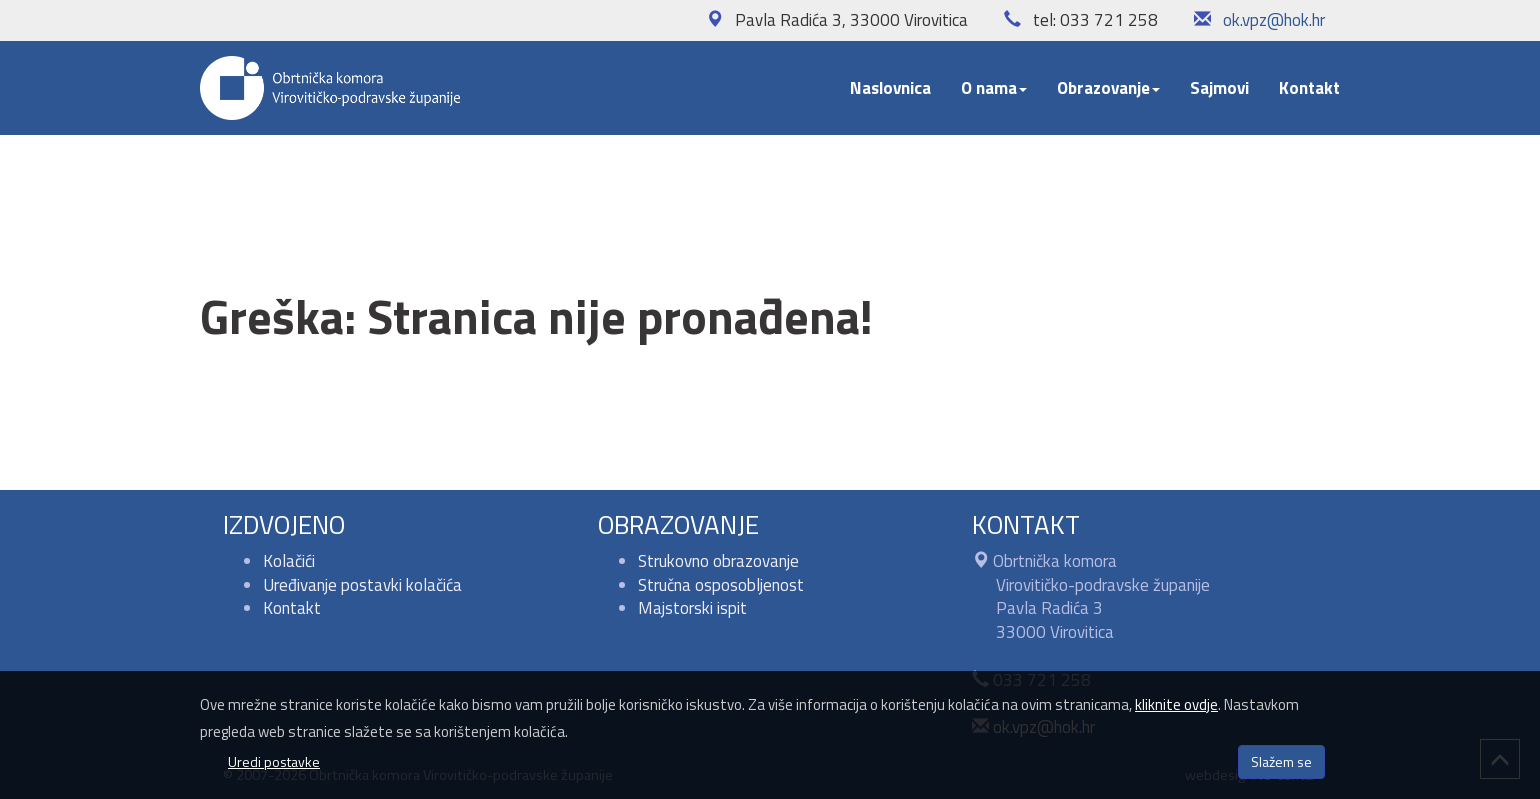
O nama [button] (994, 88)
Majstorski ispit (692, 608)
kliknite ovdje (1176, 704)
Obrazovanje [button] (1108, 88)
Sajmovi (1219, 88)
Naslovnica (890, 88)
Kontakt (1309, 88)
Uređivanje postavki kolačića (362, 585)
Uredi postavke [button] (274, 761)
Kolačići (289, 561)
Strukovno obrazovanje (718, 561)
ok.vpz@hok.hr (1274, 20)
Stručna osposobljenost (721, 585)
